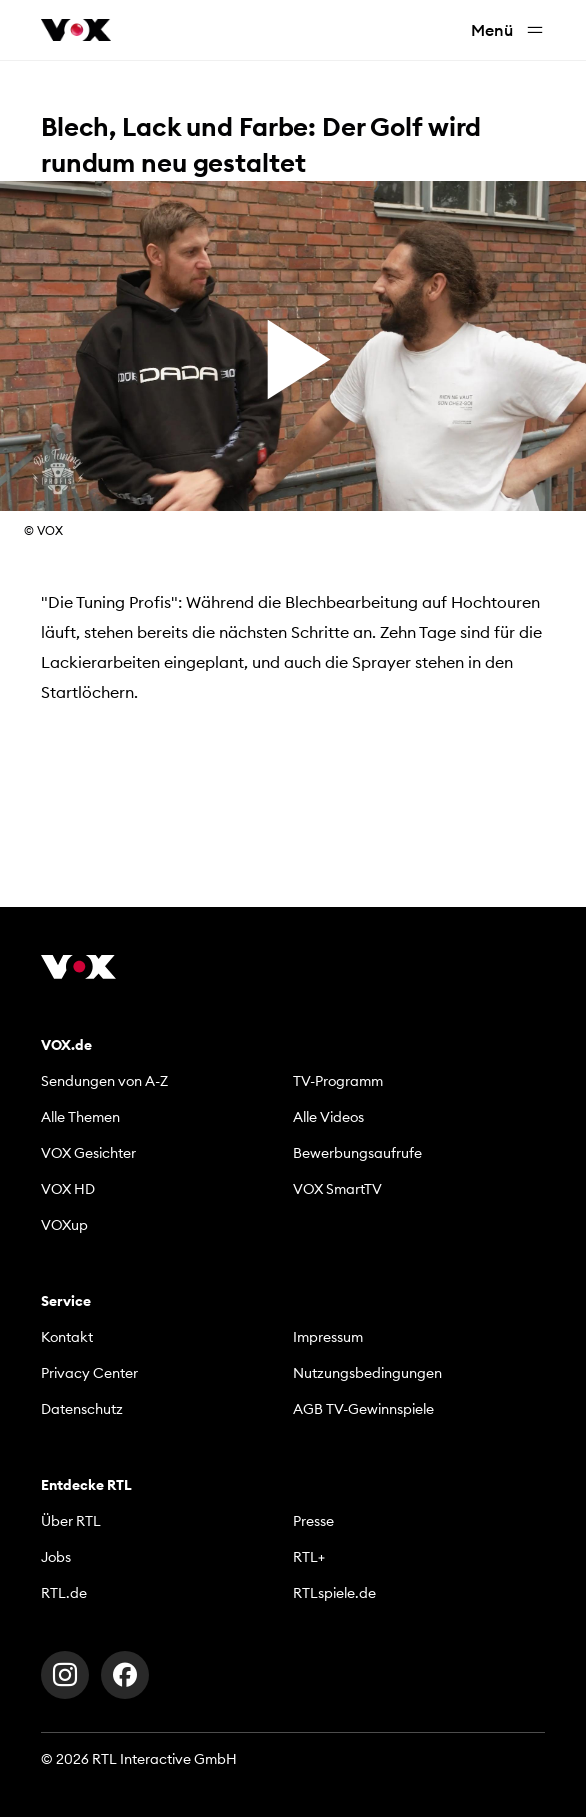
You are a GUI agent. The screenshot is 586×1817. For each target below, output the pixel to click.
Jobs (56, 1557)
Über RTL (71, 1521)
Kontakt (67, 1337)
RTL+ (309, 1557)
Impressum (328, 1337)
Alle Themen (80, 1117)
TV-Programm (338, 1081)
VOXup (64, 1225)
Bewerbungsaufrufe (357, 1153)
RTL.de (64, 1593)
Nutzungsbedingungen (367, 1373)
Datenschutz (82, 1409)
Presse (313, 1521)
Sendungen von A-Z (104, 1081)
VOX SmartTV (337, 1189)
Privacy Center (89, 1373)
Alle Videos (328, 1117)
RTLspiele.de (334, 1593)
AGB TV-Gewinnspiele (363, 1409)
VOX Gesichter (88, 1153)
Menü (508, 30)
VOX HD (68, 1189)
